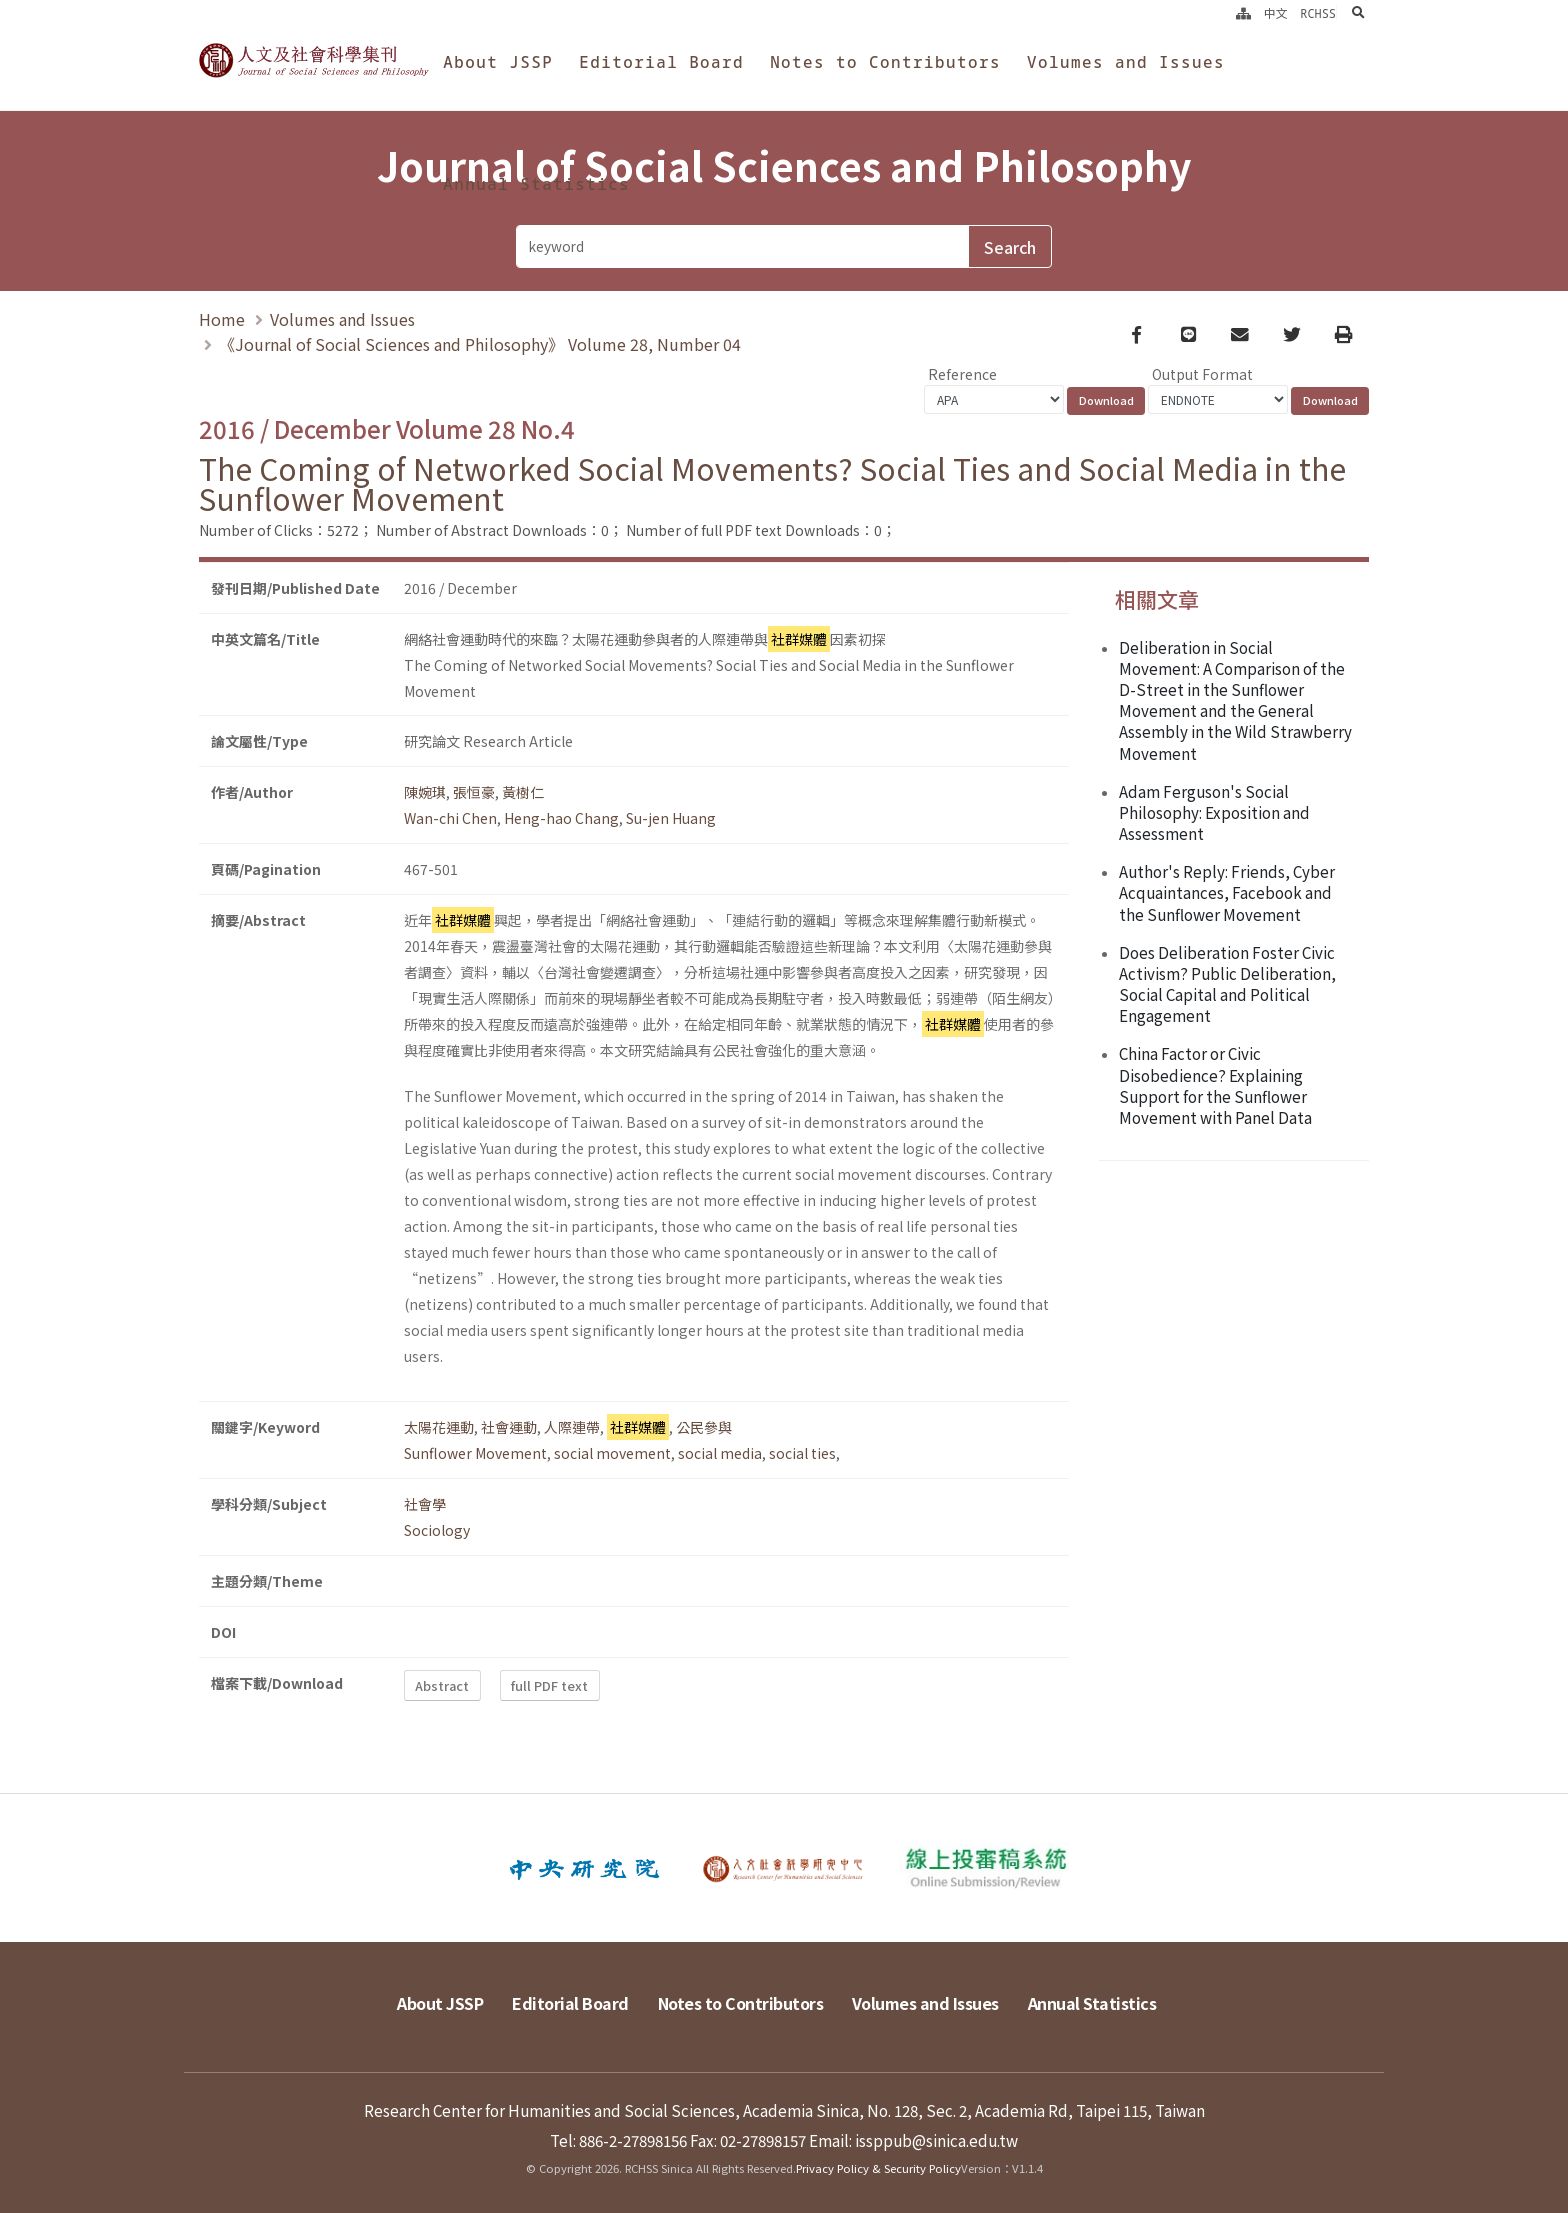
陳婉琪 (425, 792)
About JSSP (498, 62)
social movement (612, 1453)
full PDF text (549, 1685)
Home (222, 319)
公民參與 (704, 1427)
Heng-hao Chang (561, 818)
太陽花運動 (439, 1427)
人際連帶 (572, 1427)
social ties (802, 1453)
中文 (1276, 13)
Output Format (1202, 374)
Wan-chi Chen (450, 818)
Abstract (442, 1685)
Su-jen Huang (671, 818)
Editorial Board (661, 62)
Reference (962, 374)
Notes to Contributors (885, 62)
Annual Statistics (536, 184)
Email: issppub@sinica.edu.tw (913, 2140)
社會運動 (509, 1427)
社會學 (425, 1504)
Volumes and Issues (1126, 62)
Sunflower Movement (475, 1453)
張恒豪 (474, 792)
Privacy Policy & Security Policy (878, 2168)
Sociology (437, 1530)
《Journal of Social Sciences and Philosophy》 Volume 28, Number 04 (480, 344)
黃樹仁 (523, 792)
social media (720, 1453)
